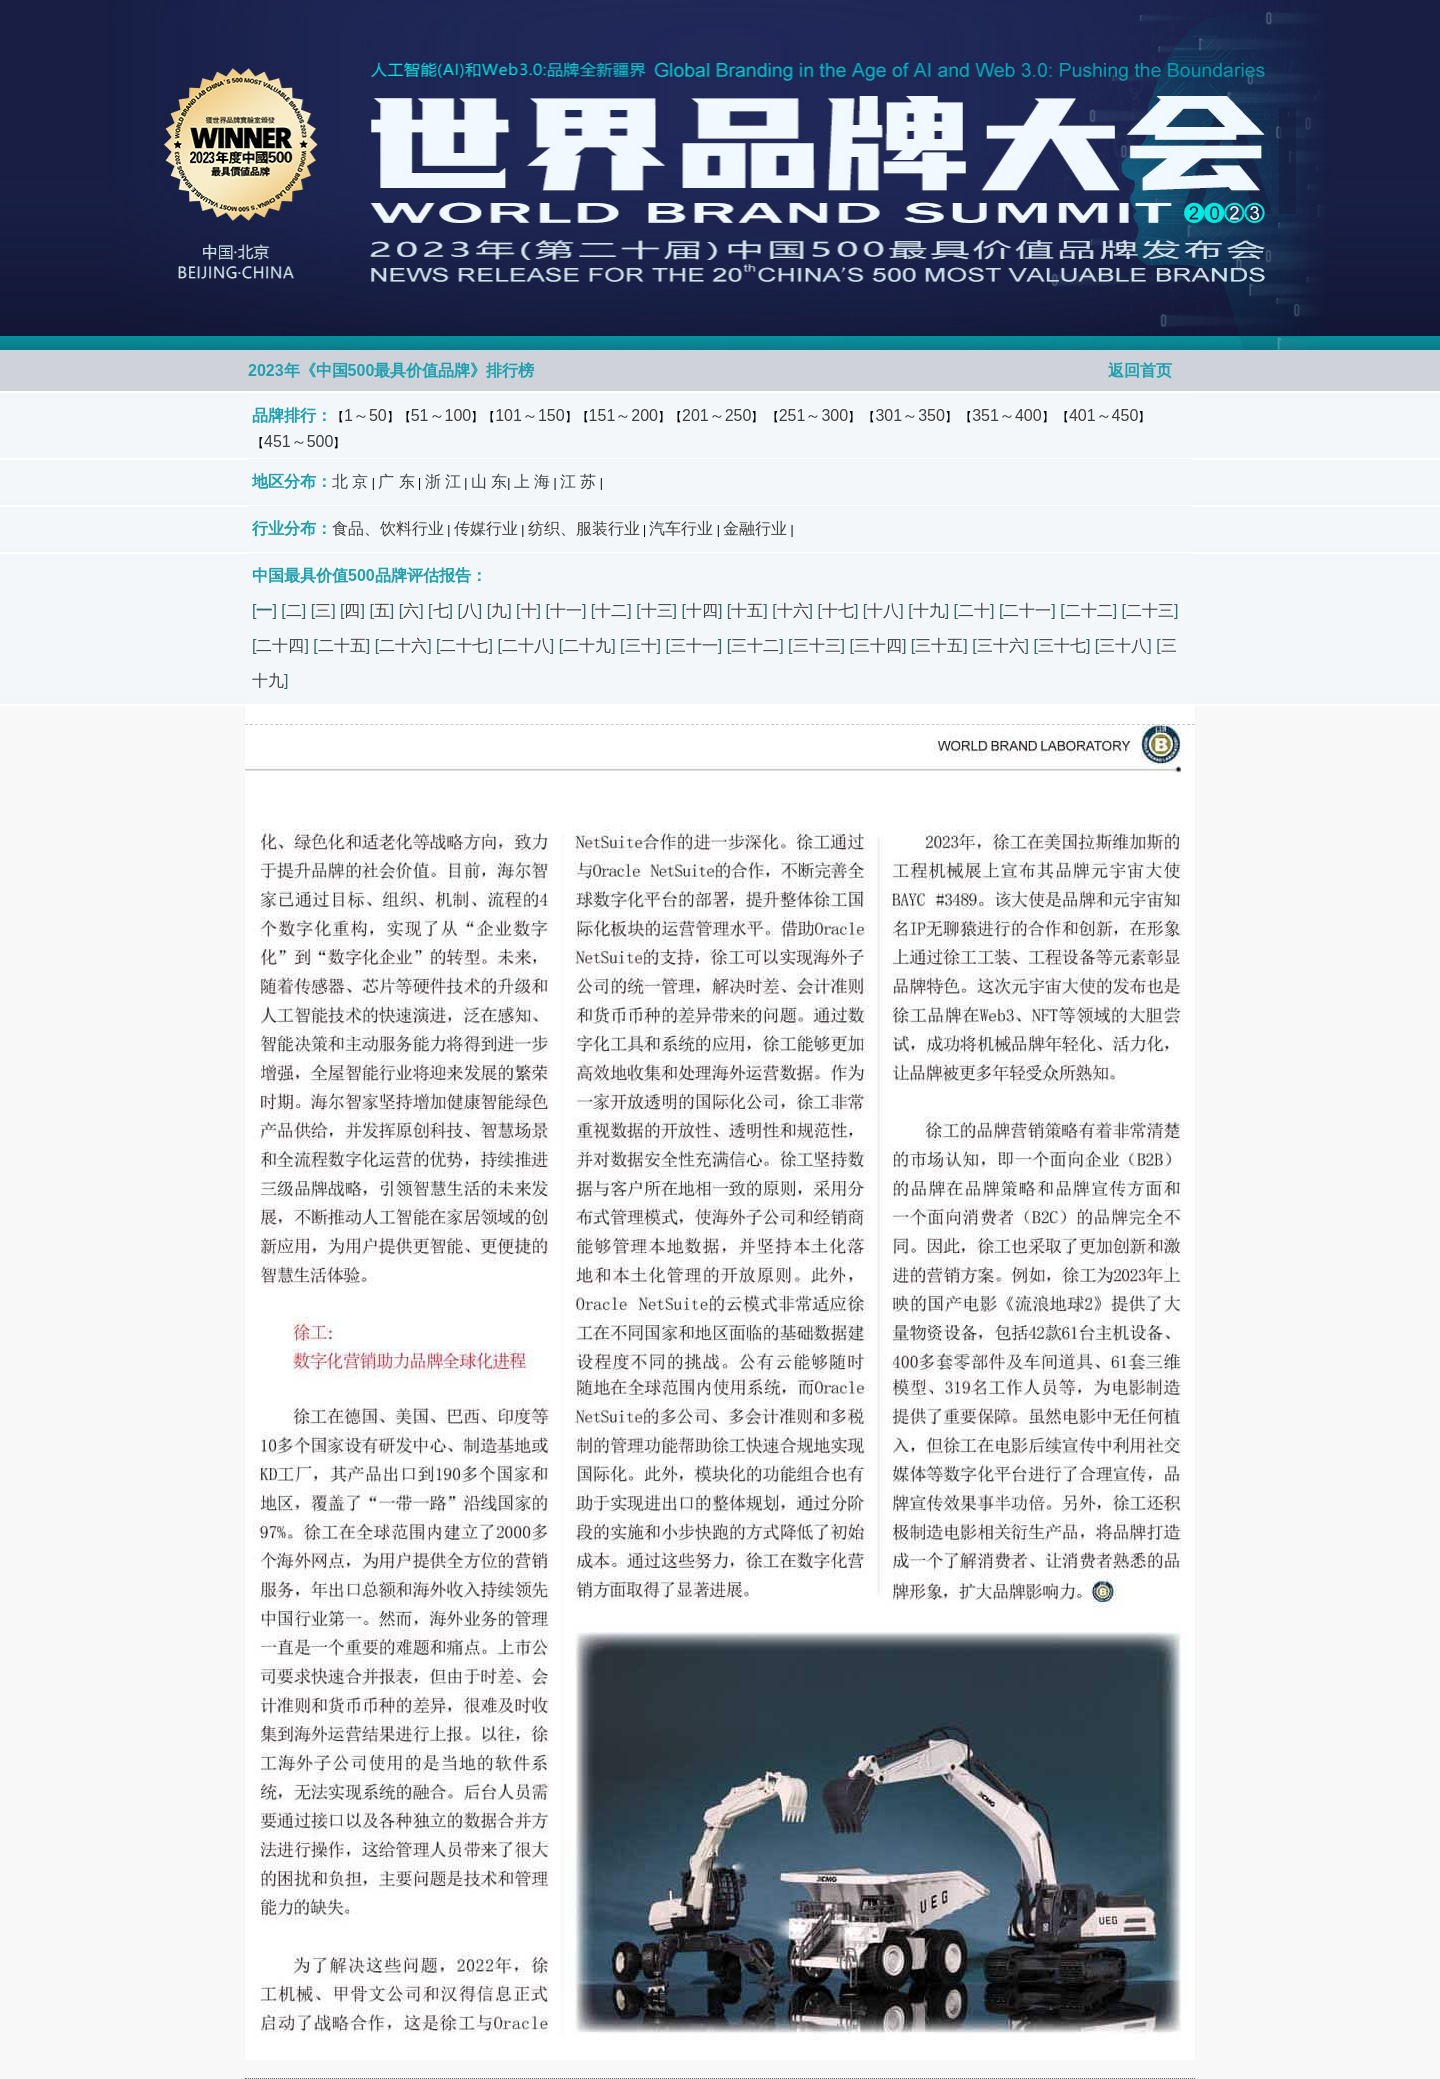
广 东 (396, 481)
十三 (657, 610)
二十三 (1150, 610)
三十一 (694, 645)
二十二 (1089, 610)
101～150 (529, 415)
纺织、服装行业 (584, 528)
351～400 (1006, 415)
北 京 (350, 481)
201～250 (716, 415)
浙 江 (443, 481)
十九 (929, 610)
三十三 (817, 645)
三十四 (878, 645)
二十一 (1027, 610)
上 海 (532, 481)
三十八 (1123, 645)
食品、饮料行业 (388, 528)
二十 (974, 610)
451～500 (298, 441)
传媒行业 (486, 528)
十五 (747, 610)
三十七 (1062, 645)
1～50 (365, 415)
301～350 (909, 415)
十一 (566, 610)
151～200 (623, 415)
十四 (702, 610)
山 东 (489, 481)
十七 (838, 610)
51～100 (441, 415)
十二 (611, 610)
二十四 (280, 645)
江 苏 (578, 481)
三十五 (939, 645)
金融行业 (755, 528)
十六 (793, 610)
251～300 (813, 415)
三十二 (755, 645)
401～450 (1103, 415)
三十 (641, 645)
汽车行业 (681, 528)
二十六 (403, 645)
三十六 (1001, 645)
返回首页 (1140, 370)
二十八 (526, 645)
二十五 (342, 645)
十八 (883, 610)
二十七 (464, 645)
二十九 (587, 645)
